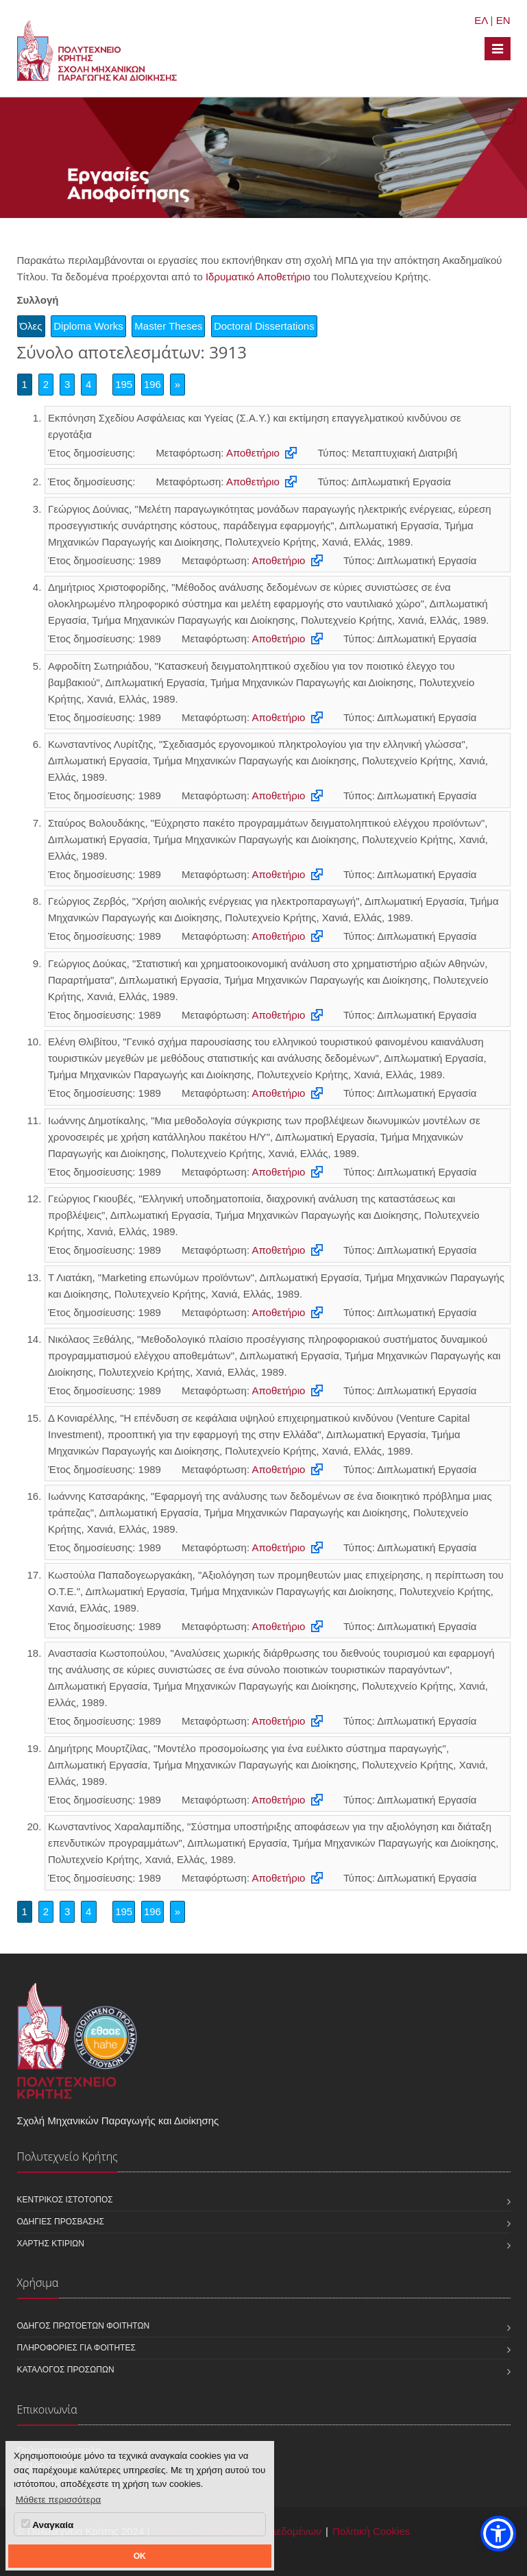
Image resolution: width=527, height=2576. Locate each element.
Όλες (31, 326)
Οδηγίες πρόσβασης (60, 2221)
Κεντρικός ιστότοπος (65, 2199)
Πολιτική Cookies (371, 2531)
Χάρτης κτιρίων (50, 2243)
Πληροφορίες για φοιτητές (76, 2348)
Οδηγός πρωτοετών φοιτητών (83, 2326)
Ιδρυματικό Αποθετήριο (258, 276)
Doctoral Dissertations (264, 326)
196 (152, 384)
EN (503, 20)
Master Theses (168, 326)
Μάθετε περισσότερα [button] (58, 2499)
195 (123, 384)
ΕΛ (480, 20)
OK (140, 2556)
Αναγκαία (47, 2524)
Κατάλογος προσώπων (65, 2369)
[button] (498, 2533)
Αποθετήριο (253, 453)
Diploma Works (88, 326)
